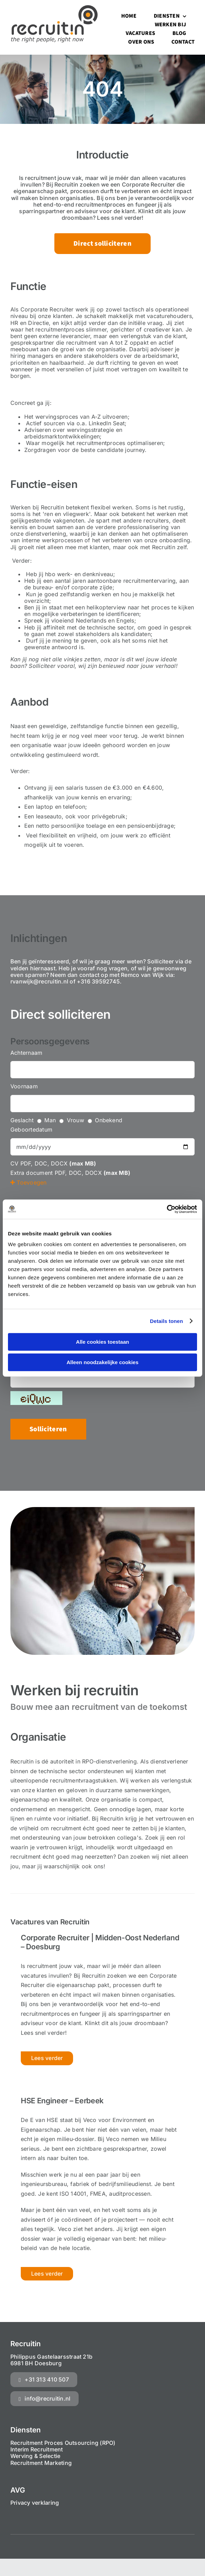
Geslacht (22, 1120)
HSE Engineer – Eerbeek (62, 2100)
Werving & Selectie (35, 2455)
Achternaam (26, 1052)
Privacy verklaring (34, 2502)
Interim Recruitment (36, 2449)
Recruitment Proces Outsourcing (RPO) (63, 2442)
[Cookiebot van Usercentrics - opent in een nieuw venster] (166, 1209)
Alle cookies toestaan (102, 1342)
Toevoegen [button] (28, 1182)
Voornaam (24, 1086)
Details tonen (166, 1321)
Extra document (31, 1172)
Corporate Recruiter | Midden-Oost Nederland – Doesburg (100, 1942)
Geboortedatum (31, 1129)
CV (14, 1163)
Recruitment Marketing (41, 2462)
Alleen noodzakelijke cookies (102, 1362)
